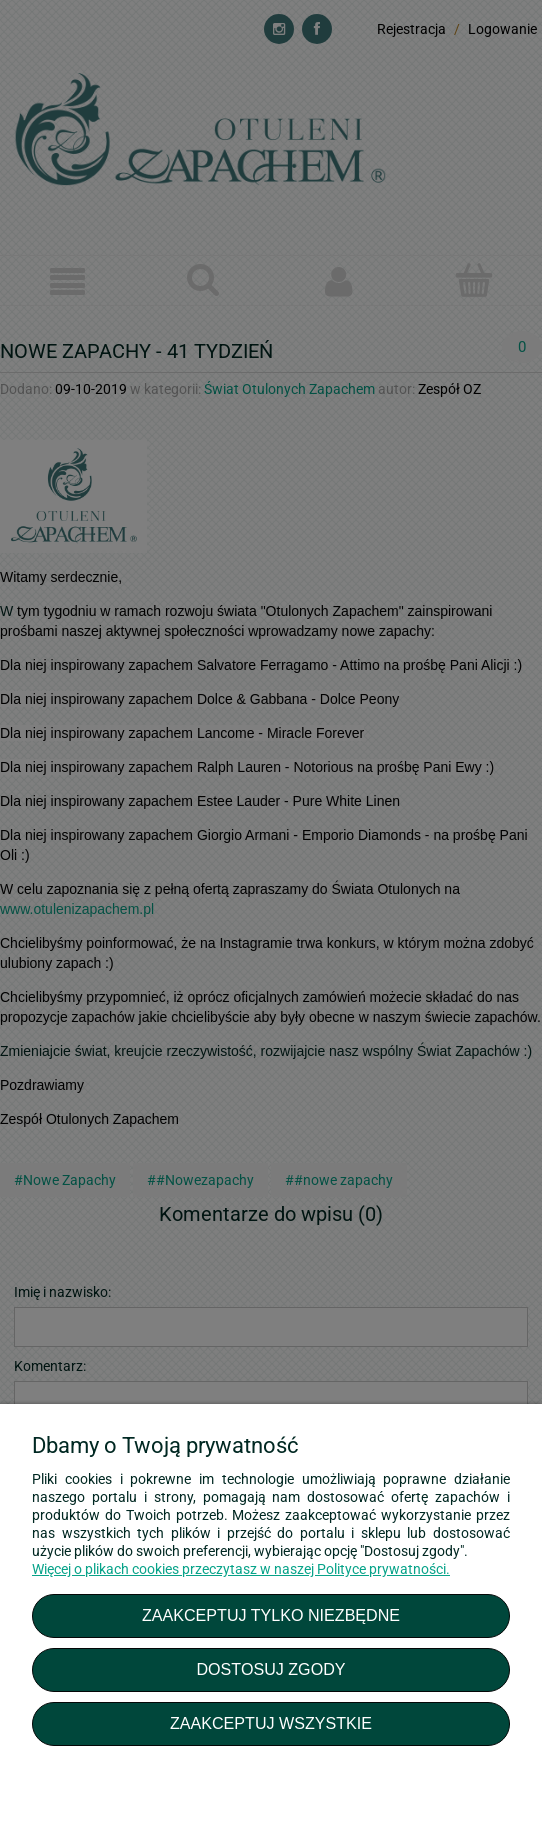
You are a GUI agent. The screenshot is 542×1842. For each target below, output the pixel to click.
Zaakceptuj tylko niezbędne (271, 1615)
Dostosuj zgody (270, 1669)
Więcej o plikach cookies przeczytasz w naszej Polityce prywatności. (241, 1569)
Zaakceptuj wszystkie (271, 1723)
